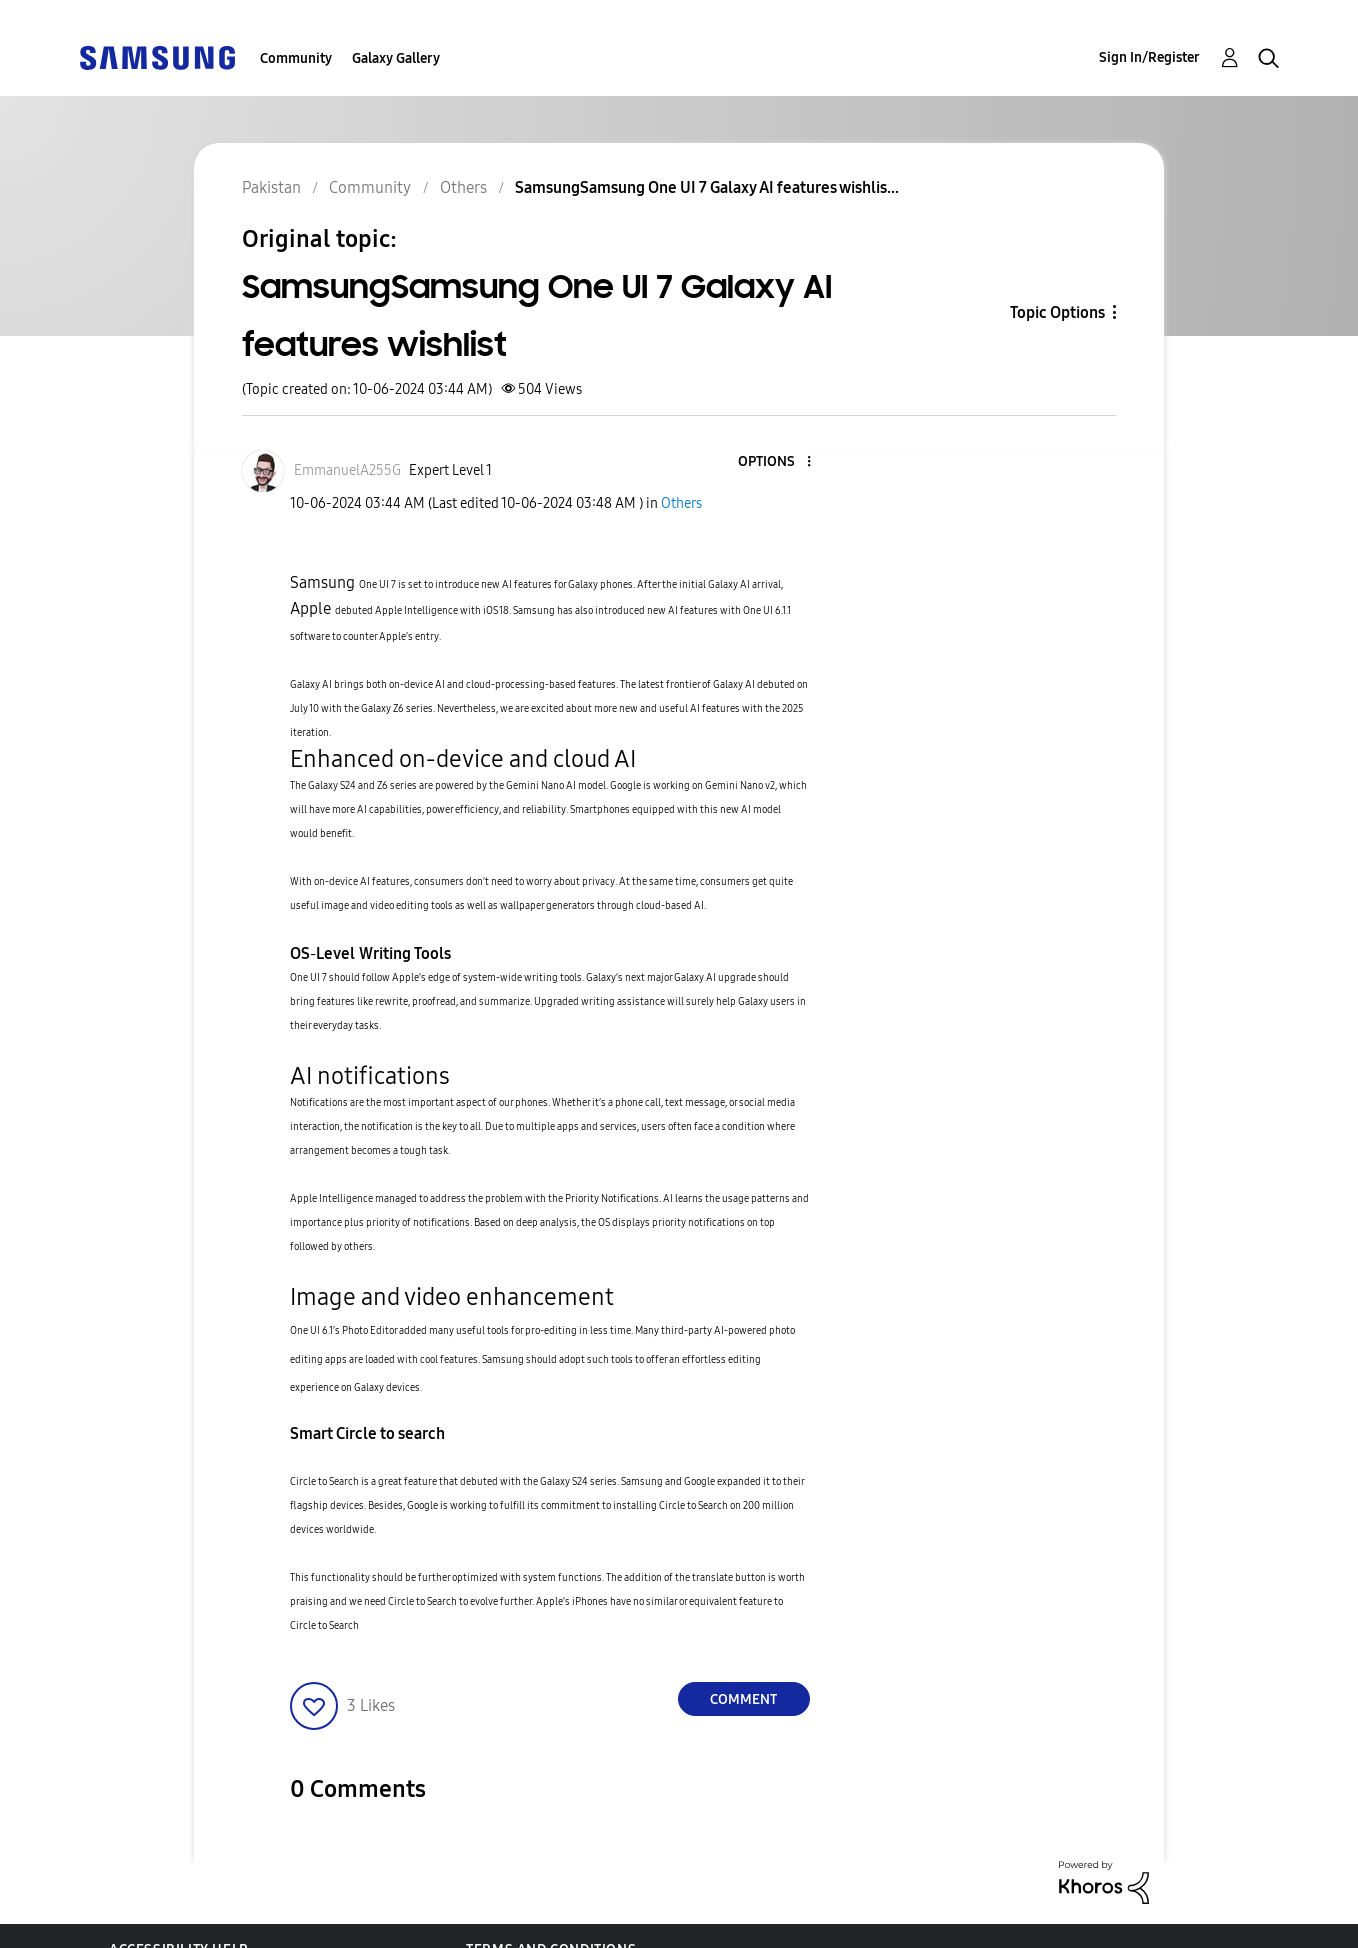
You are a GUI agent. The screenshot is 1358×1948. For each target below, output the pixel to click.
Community (296, 58)
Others (681, 503)
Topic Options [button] (1057, 312)
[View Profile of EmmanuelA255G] (347, 470)
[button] (775, 462)
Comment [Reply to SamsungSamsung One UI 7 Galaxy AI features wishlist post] (743, 1699)
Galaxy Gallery (396, 58)
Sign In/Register (1149, 57)
